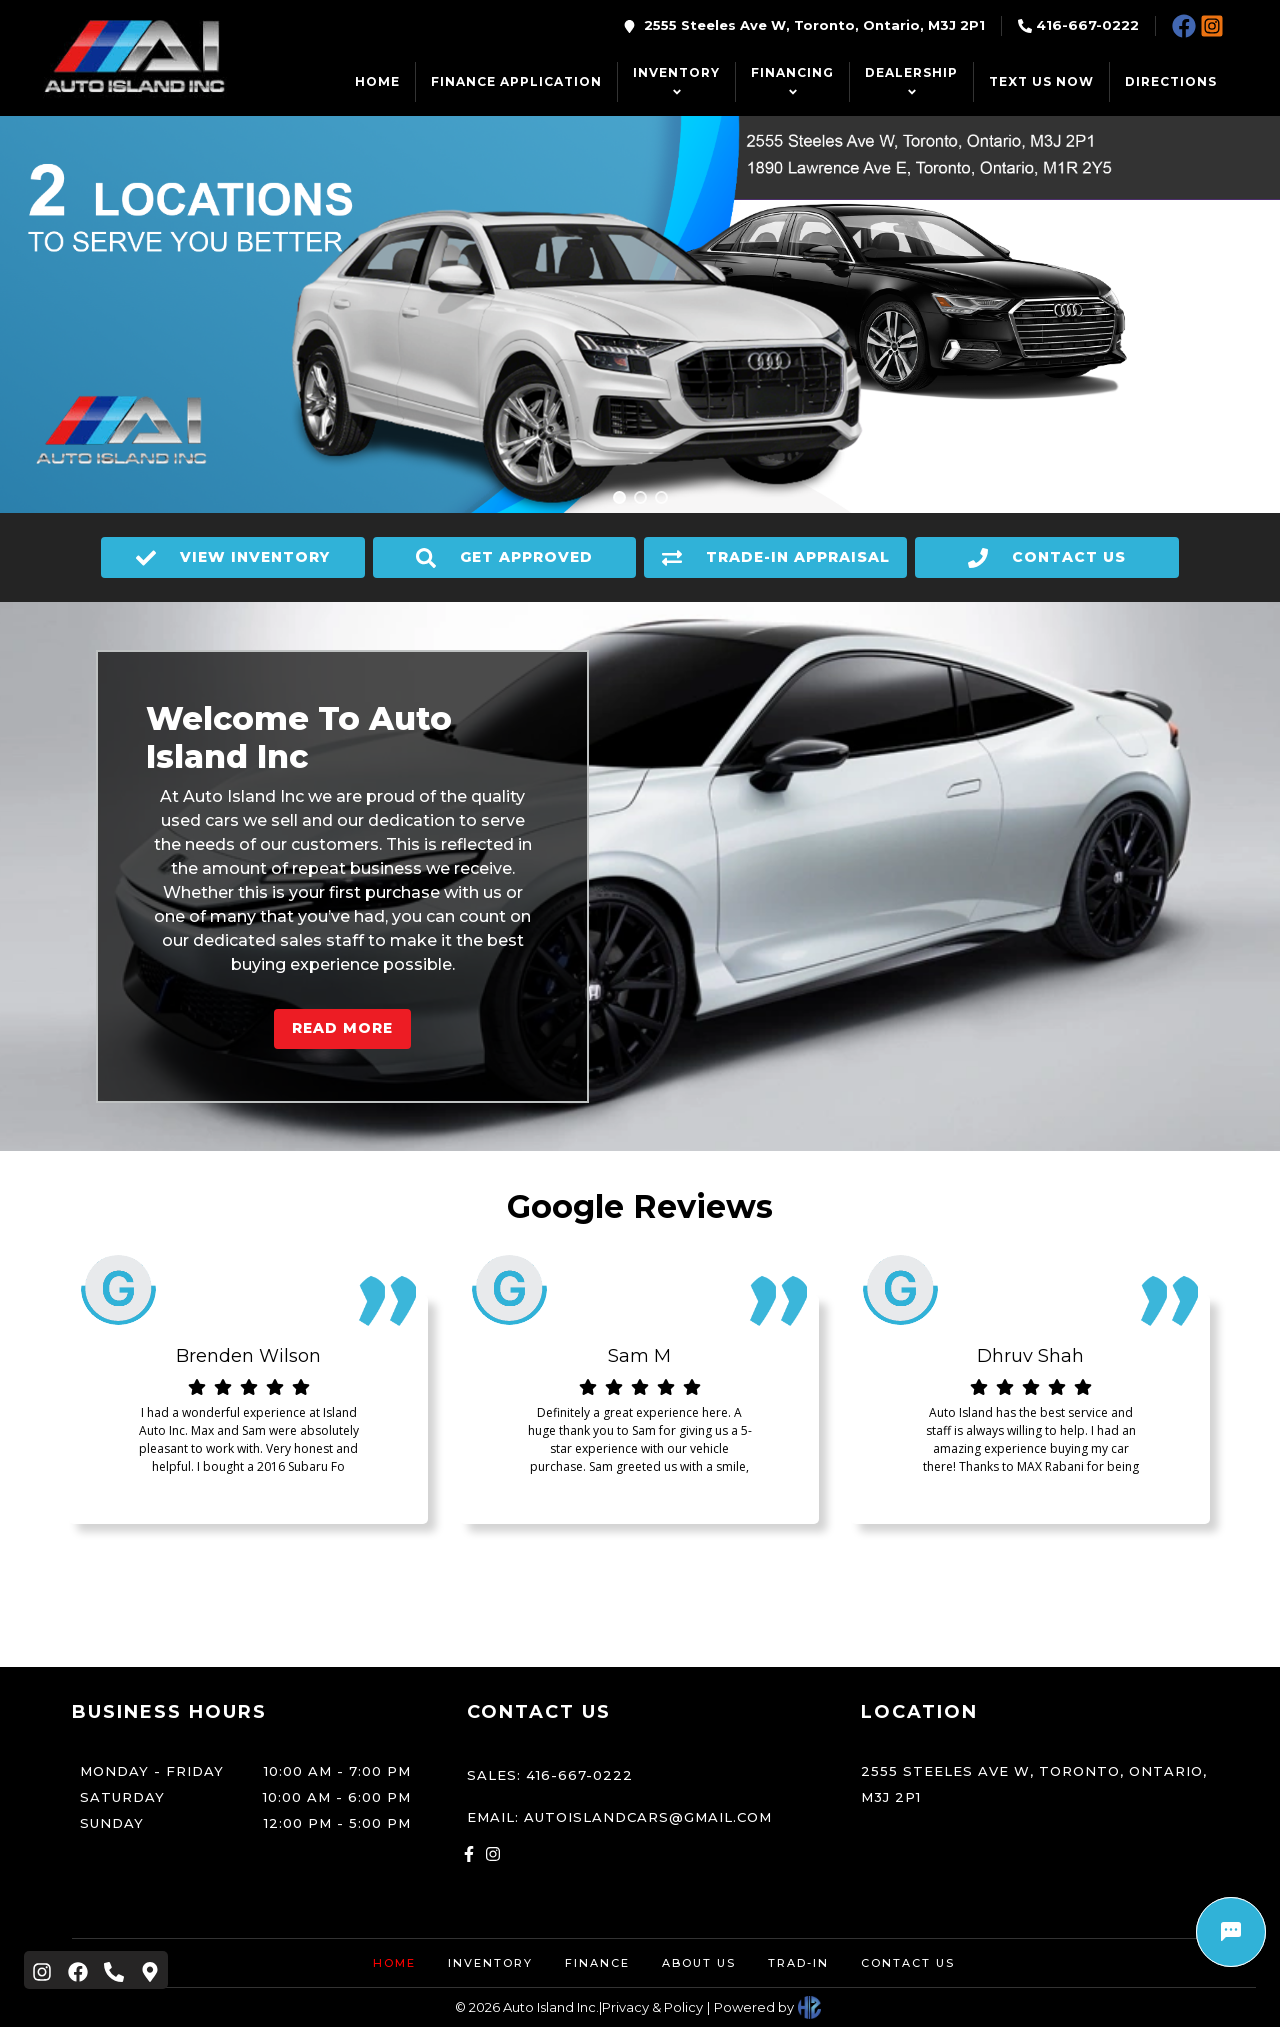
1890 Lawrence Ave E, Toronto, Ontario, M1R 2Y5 (984, 162)
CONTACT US (1047, 558)
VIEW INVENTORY (233, 558)
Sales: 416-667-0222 (550, 1775)
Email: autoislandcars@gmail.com (619, 1817)
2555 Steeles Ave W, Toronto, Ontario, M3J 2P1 (814, 25)
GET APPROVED (504, 558)
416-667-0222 (1087, 25)
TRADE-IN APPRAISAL (776, 558)
